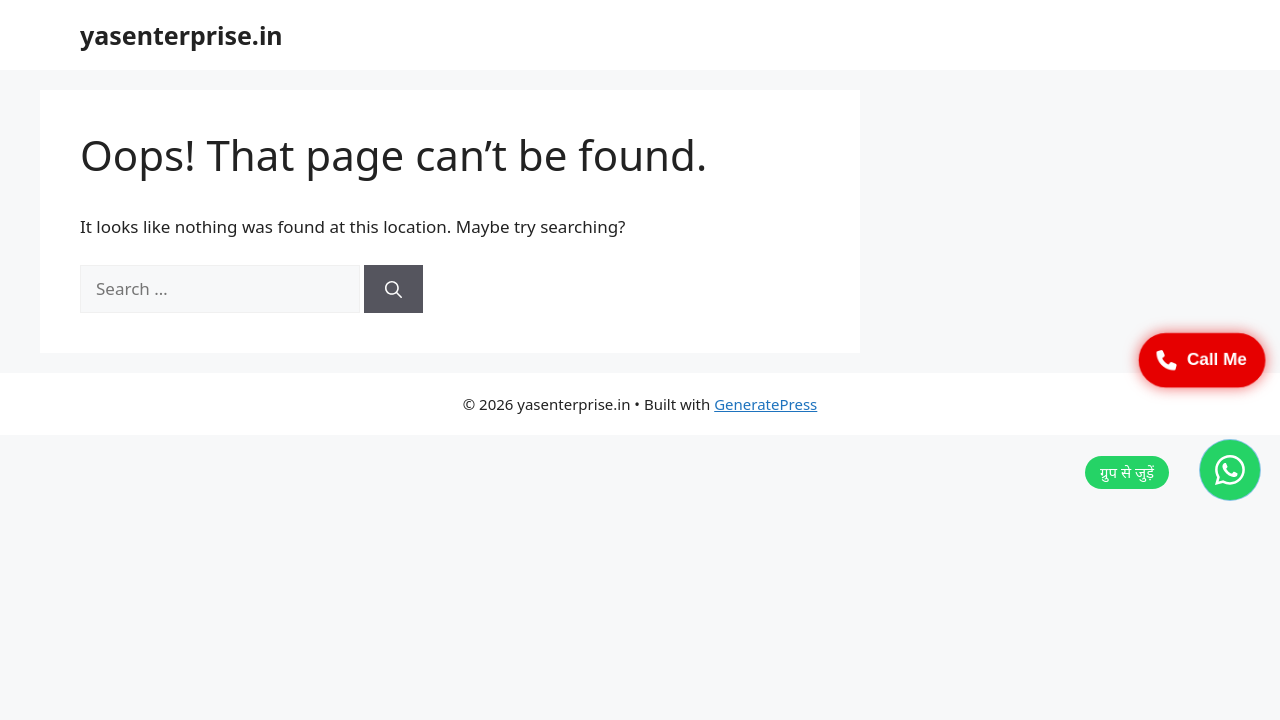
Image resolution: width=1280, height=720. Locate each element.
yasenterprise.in (181, 35)
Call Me (1202, 360)
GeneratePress (765, 404)
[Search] (393, 289)
